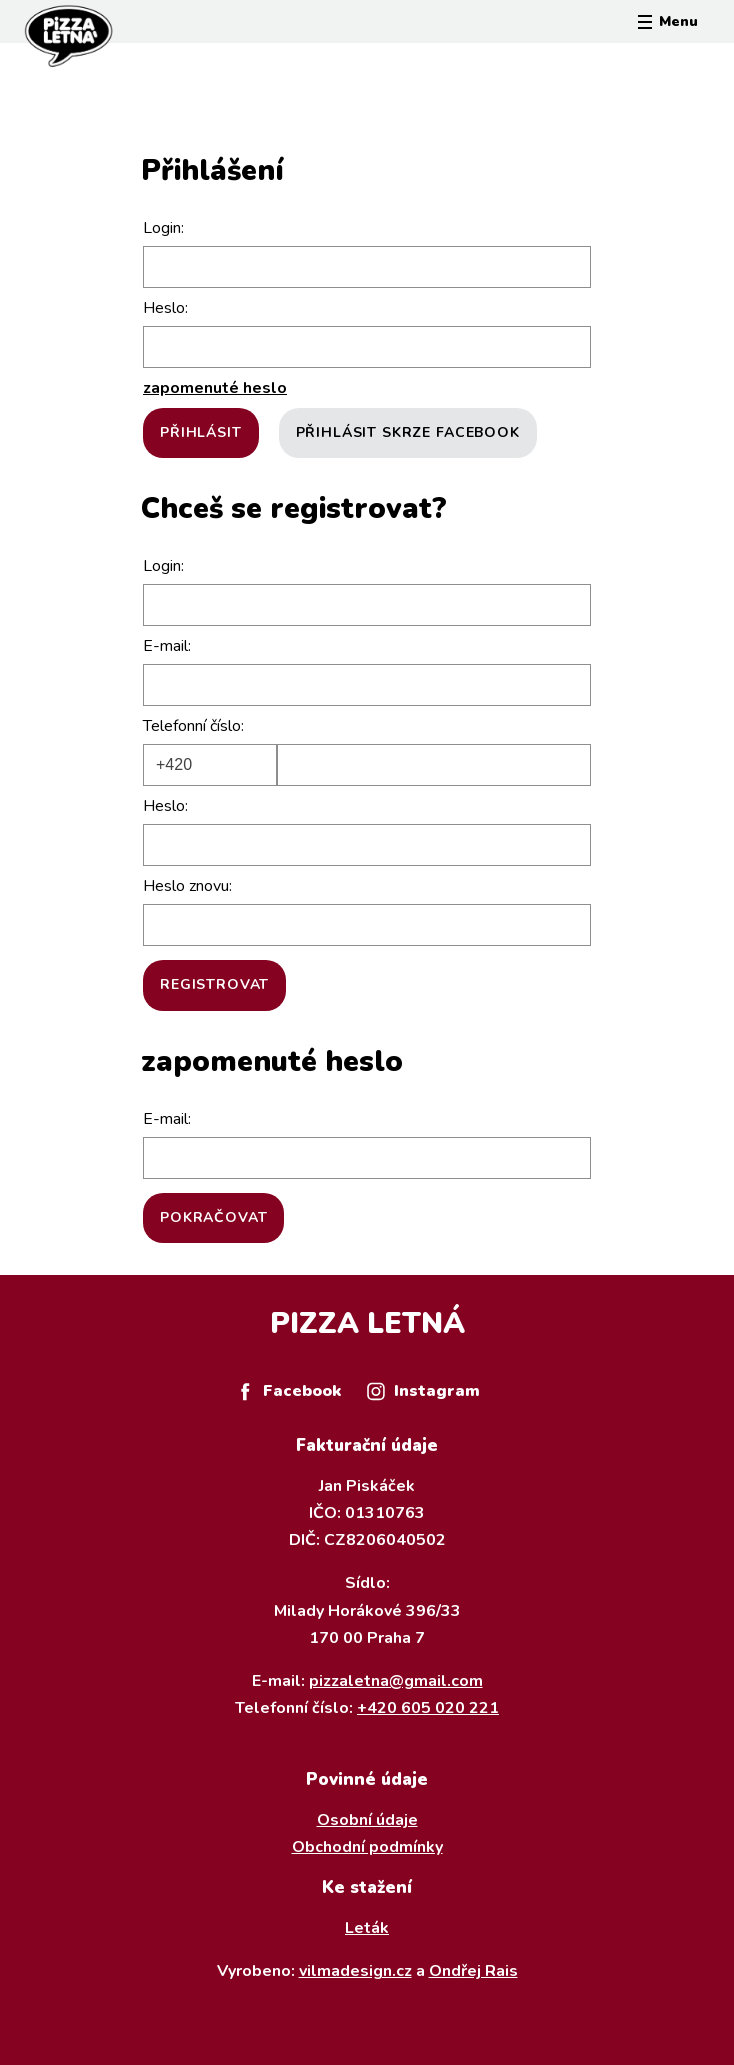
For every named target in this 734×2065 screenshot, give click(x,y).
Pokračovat (213, 1217)
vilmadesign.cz (355, 1971)
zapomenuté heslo (215, 388)
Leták (367, 1928)
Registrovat (214, 984)
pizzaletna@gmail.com (396, 1681)
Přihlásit (201, 432)
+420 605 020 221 (428, 1708)
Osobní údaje (367, 1820)
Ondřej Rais (473, 1971)
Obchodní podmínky (367, 1847)
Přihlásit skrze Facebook (408, 432)
